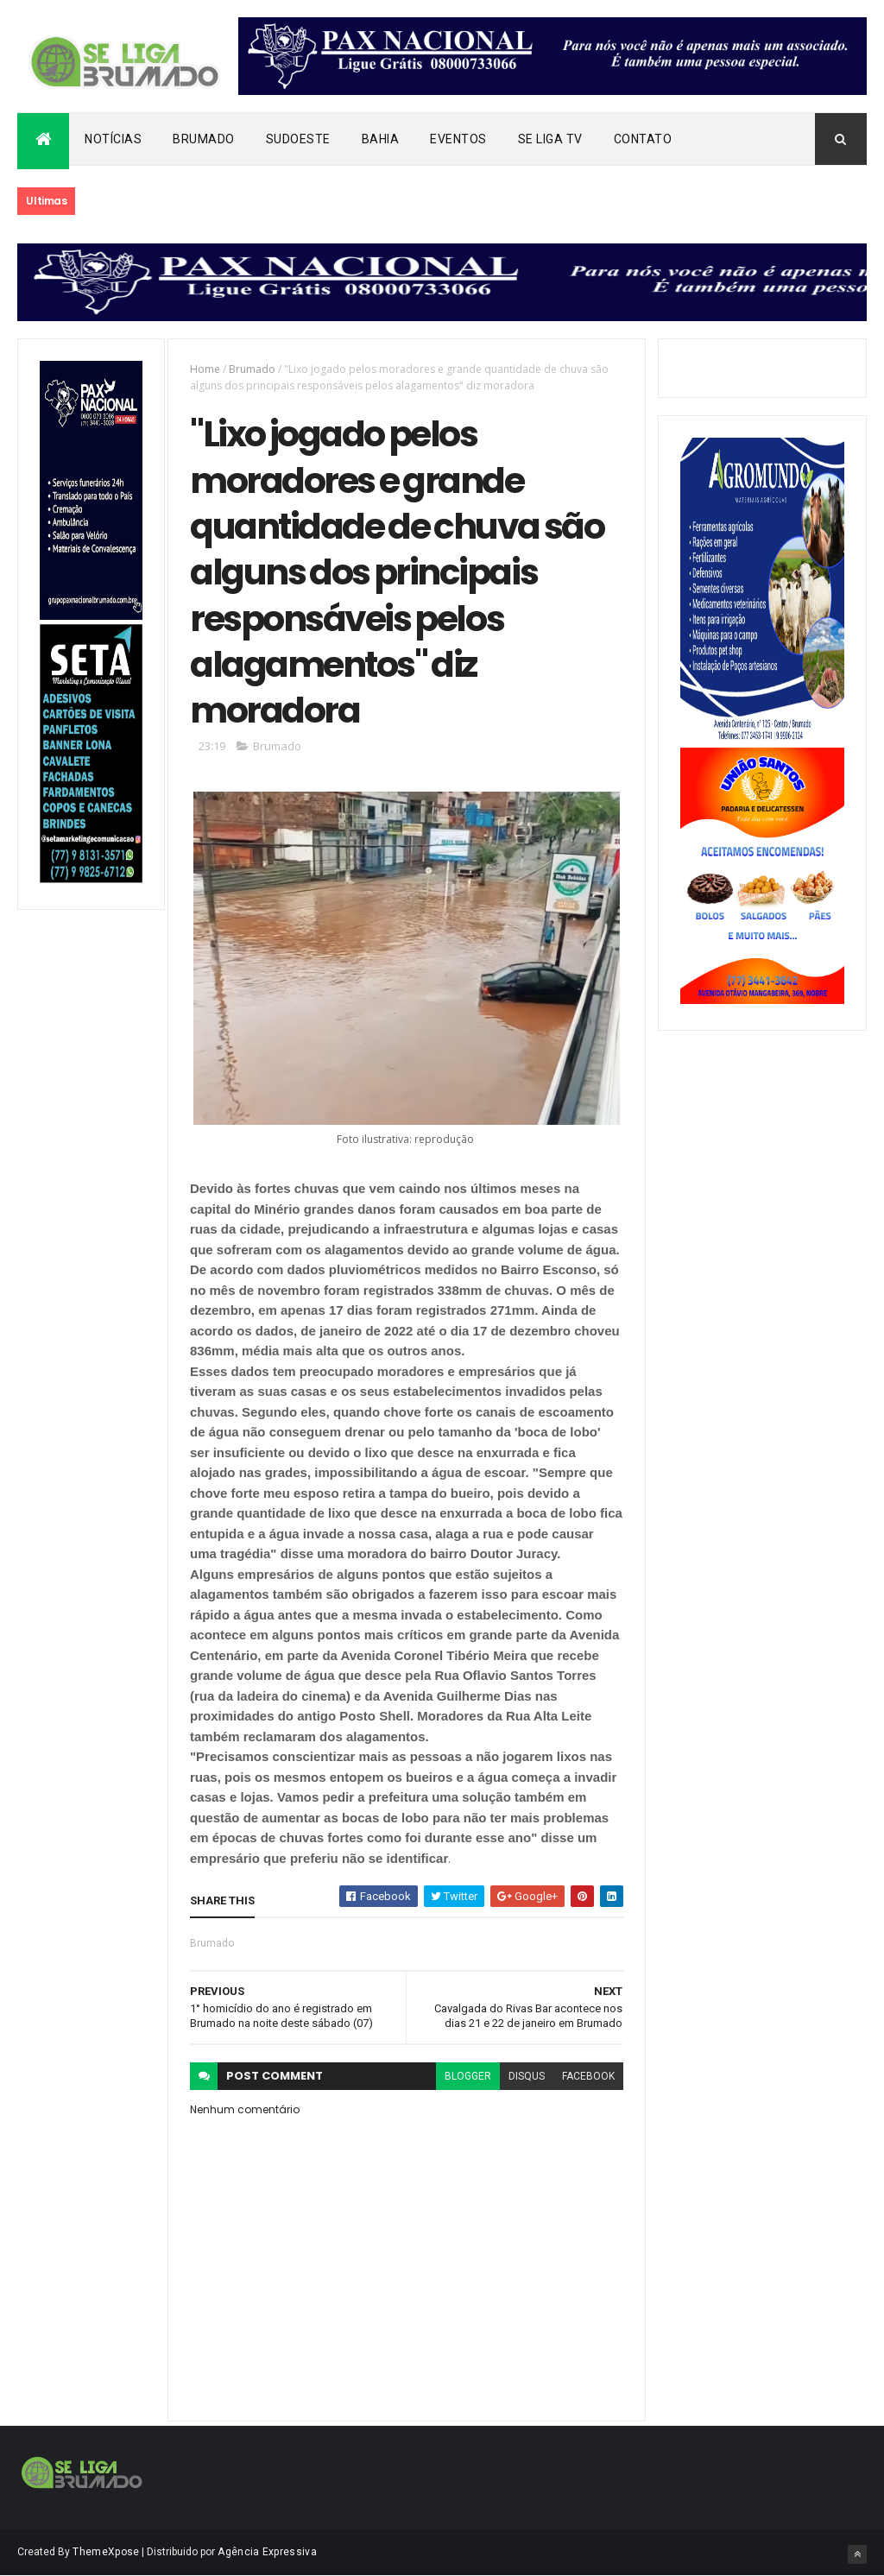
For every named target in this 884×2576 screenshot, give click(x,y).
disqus (526, 2076)
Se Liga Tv (550, 139)
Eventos (458, 139)
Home (205, 369)
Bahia (381, 139)
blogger (468, 2076)
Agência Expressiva (267, 2552)
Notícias (113, 139)
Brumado (204, 139)
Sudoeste (298, 139)
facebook (588, 2076)
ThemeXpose (106, 2552)
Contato (643, 139)
